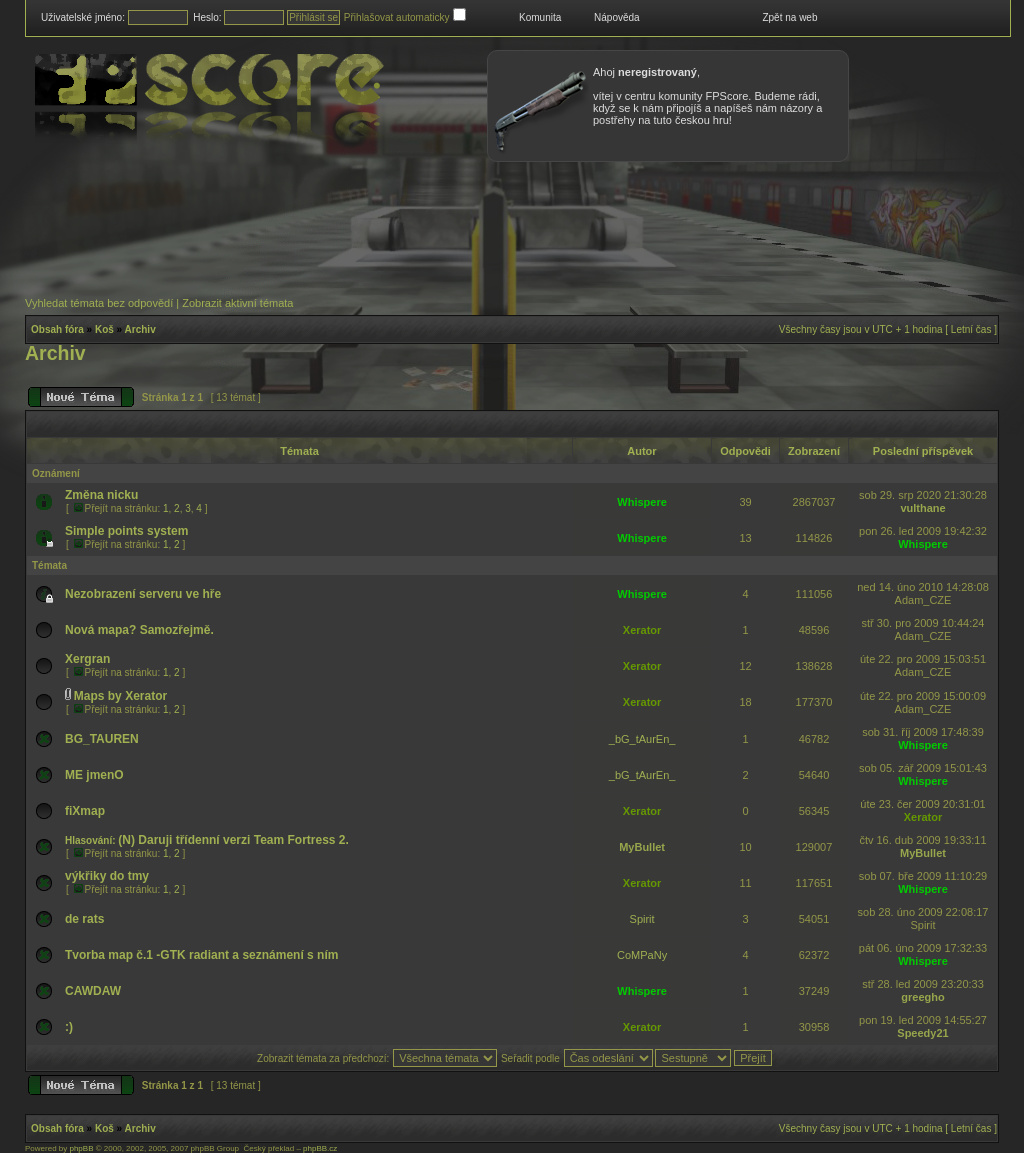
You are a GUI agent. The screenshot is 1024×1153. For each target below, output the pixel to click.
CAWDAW (93, 991)
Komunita (540, 17)
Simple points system (126, 531)
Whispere (642, 502)
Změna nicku (101, 495)
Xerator (642, 630)
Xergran (87, 659)
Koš (104, 329)
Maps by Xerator (120, 696)
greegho (922, 997)
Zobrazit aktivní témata (237, 303)
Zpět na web (789, 17)
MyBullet (642, 847)
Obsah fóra (57, 329)
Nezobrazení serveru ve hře (143, 594)
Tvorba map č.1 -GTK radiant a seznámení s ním (201, 955)
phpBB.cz (320, 1148)
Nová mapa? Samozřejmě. (139, 630)
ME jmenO (94, 775)
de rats (84, 919)
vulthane (922, 508)
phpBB (81, 1148)
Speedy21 (922, 1033)
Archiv (140, 329)
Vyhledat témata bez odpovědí (99, 303)
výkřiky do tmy (107, 876)
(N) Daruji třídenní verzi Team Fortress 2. (233, 840)
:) (69, 1027)
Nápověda (617, 17)
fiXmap (85, 811)
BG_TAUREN (102, 739)
